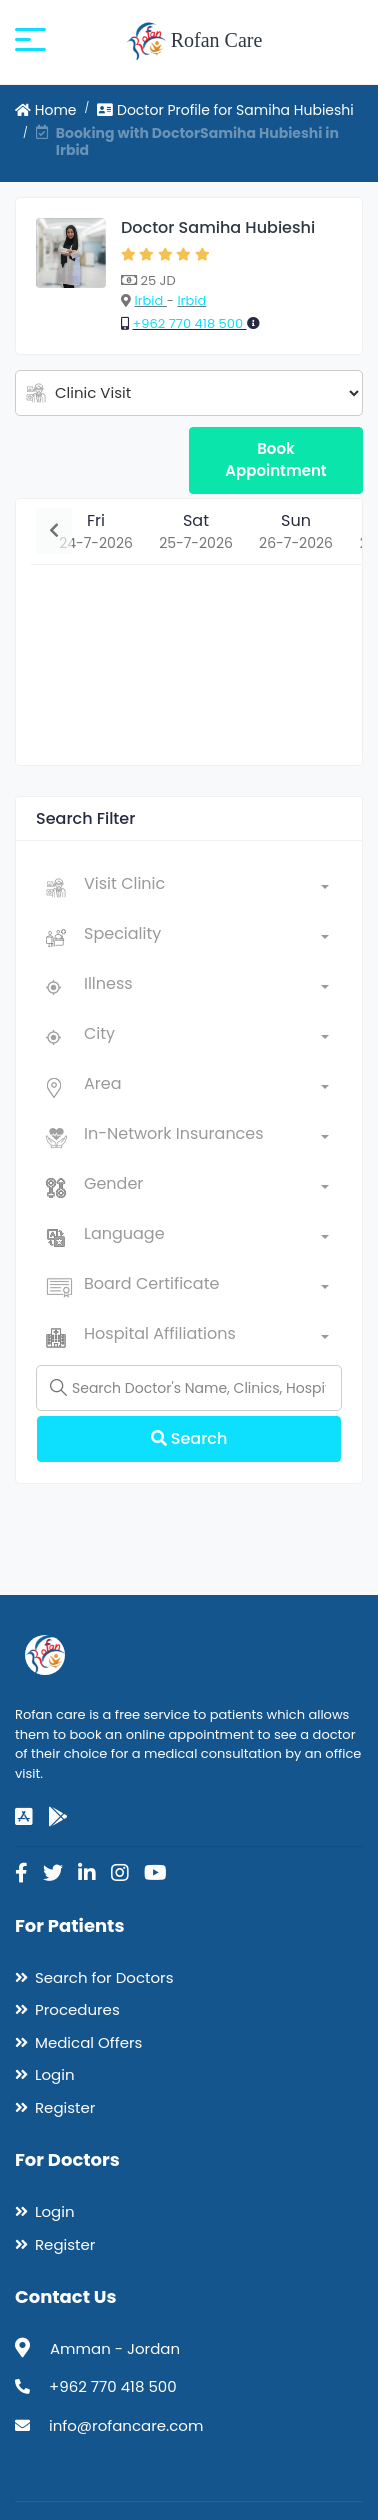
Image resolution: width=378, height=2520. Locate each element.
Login (55, 2074)
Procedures (77, 2009)
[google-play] (58, 1817)
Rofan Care (194, 42)
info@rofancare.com (126, 2425)
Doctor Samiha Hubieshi (218, 227)
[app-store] (24, 1817)
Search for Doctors (104, 1977)
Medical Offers (88, 2042)
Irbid (150, 300)
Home (46, 110)
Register (65, 2107)
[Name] (189, 1388)
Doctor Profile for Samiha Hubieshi (225, 110)
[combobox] (206, 888)
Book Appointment (275, 460)
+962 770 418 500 (189, 323)
